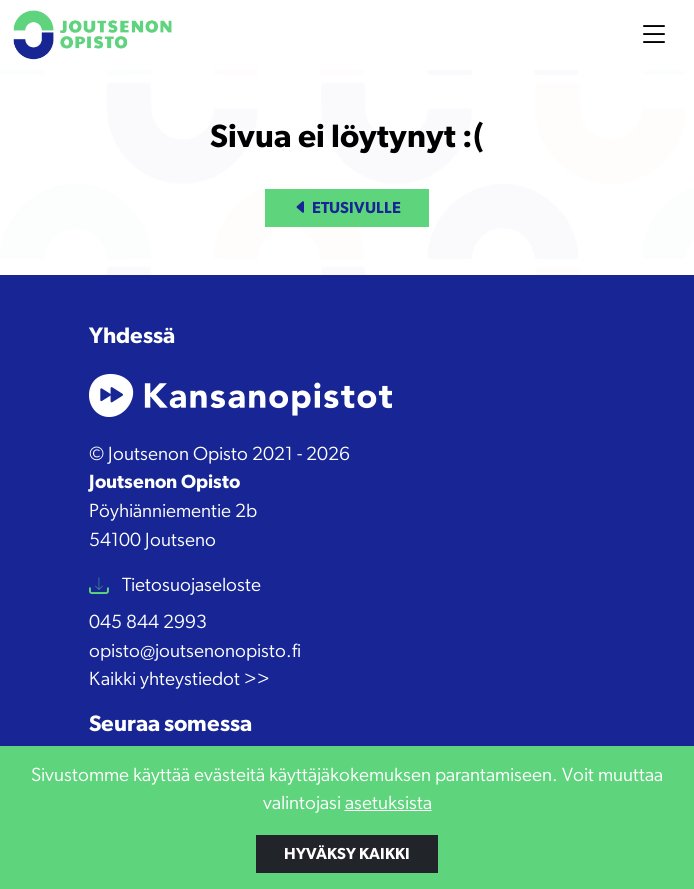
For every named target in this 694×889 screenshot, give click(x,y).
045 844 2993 (148, 622)
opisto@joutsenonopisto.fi (195, 651)
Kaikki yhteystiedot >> (179, 679)
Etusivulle (347, 208)
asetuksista (388, 803)
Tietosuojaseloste (189, 585)
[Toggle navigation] (654, 35)
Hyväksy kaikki (347, 854)
